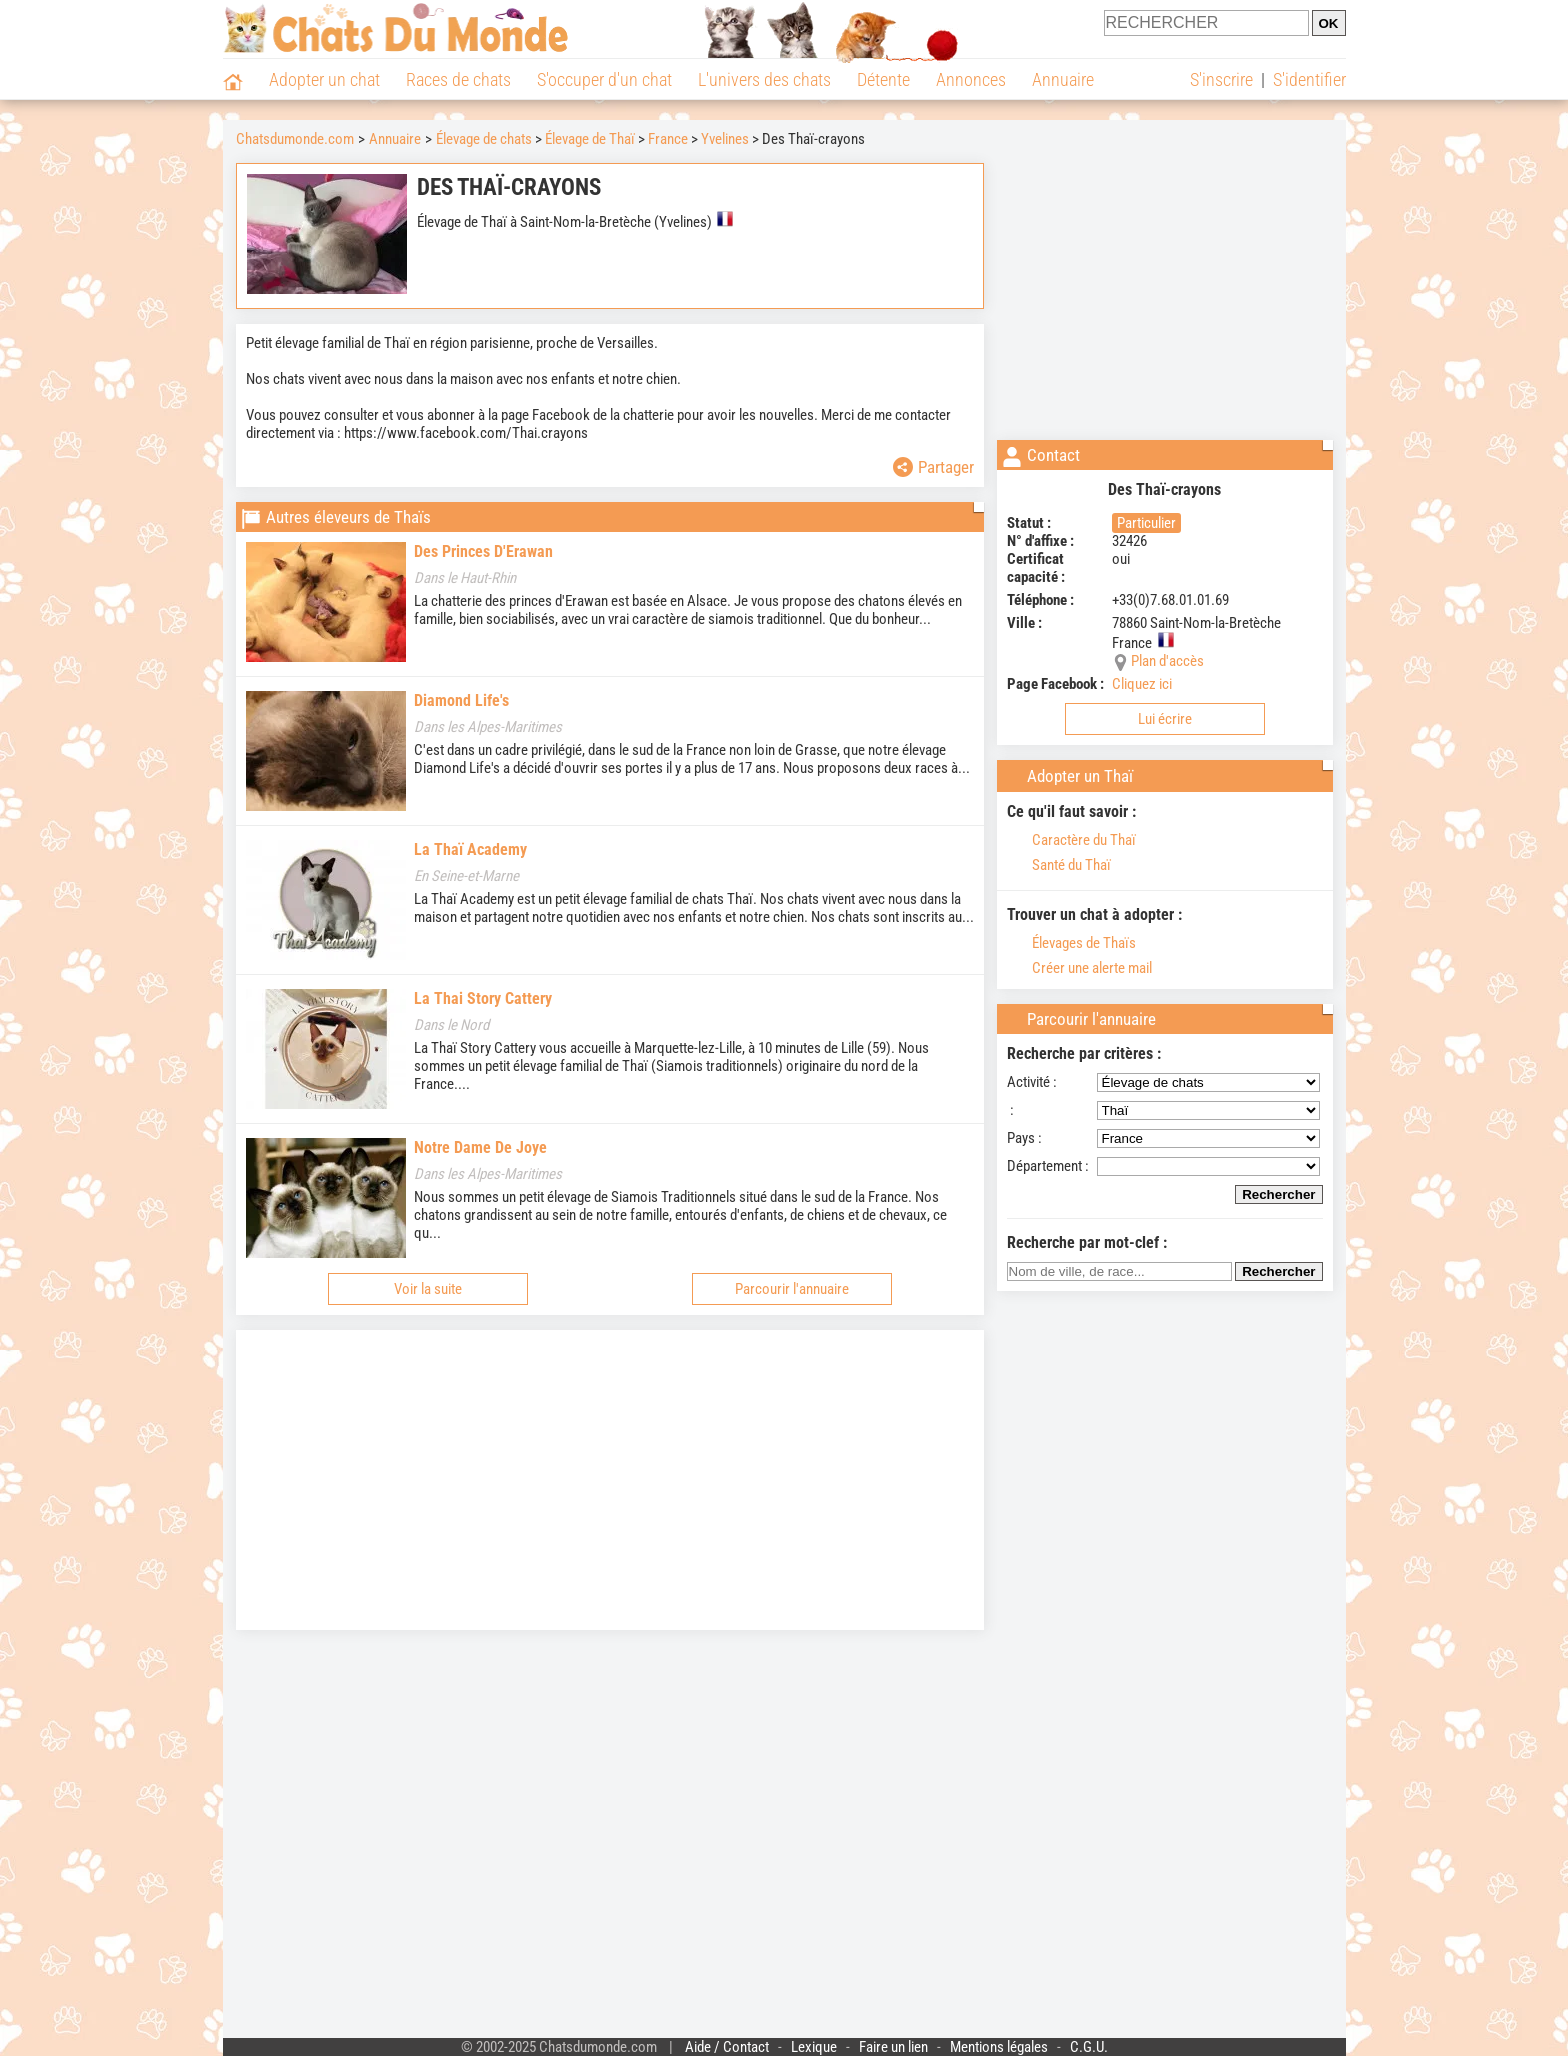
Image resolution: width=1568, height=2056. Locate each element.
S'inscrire (1221, 79)
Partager (933, 467)
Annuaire (1063, 79)
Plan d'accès (1167, 661)
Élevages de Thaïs (1071, 943)
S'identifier (1309, 79)
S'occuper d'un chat (604, 79)
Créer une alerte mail (1079, 968)
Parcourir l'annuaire (792, 1289)
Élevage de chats (484, 139)
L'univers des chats (764, 79)
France (668, 139)
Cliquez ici (1142, 684)
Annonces (971, 79)
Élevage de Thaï (590, 139)
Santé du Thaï (1059, 865)
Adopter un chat (324, 79)
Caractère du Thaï (1071, 840)
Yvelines (725, 139)
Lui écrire (1165, 719)
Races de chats (458, 79)
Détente (883, 79)
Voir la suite (428, 1289)
